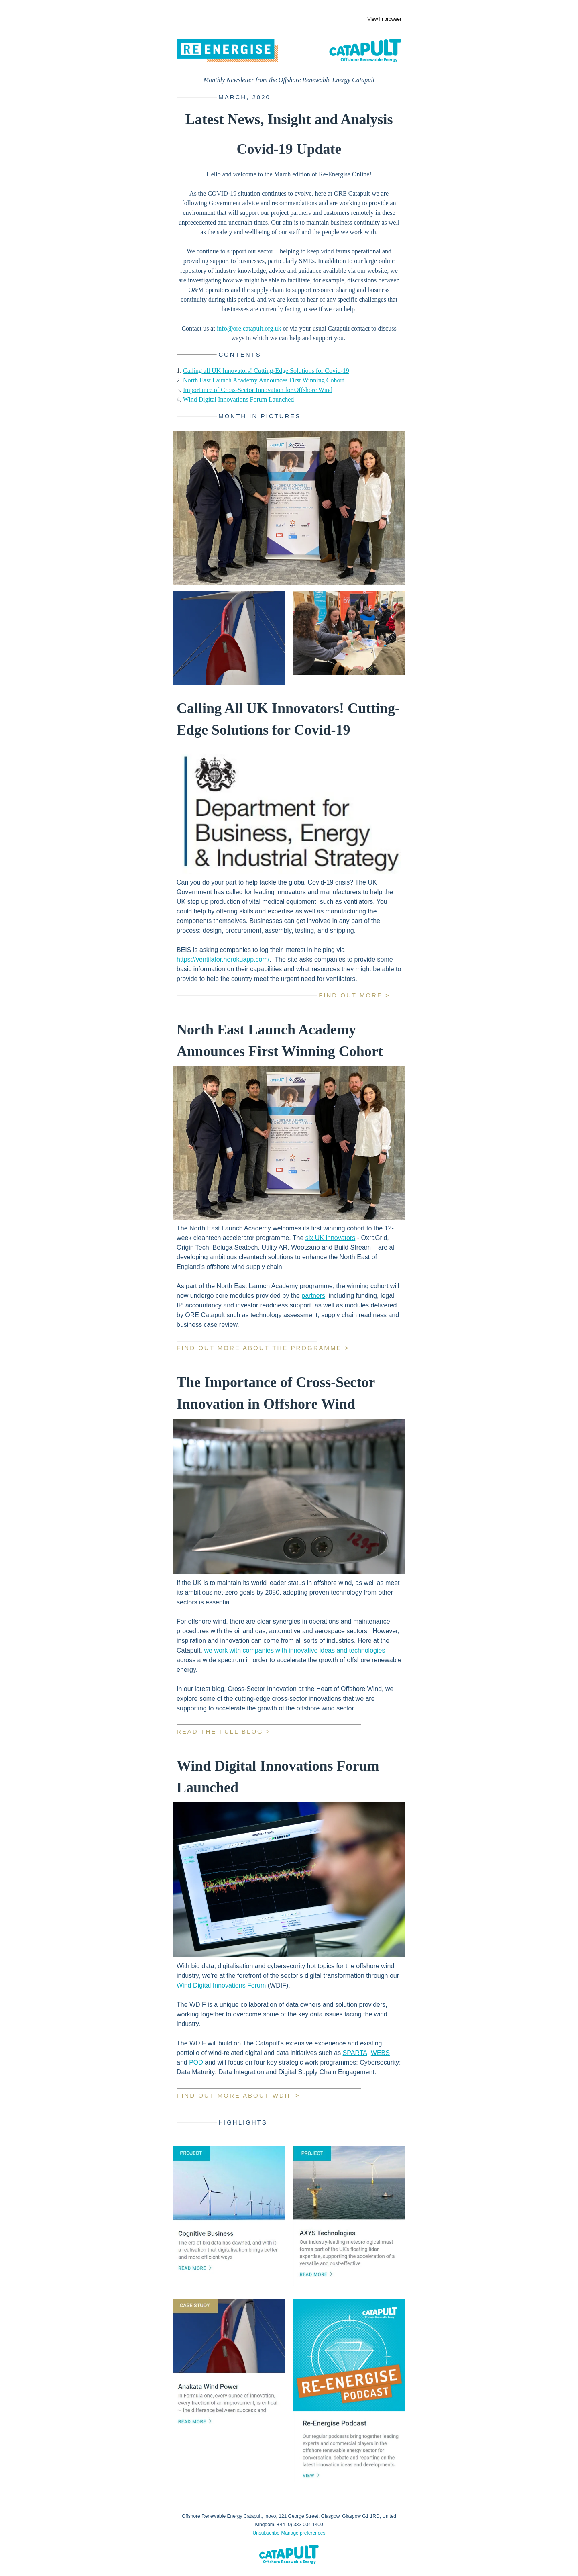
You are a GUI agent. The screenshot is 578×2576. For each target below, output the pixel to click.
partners (313, 1295)
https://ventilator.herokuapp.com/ (223, 959)
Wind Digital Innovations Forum (221, 1985)
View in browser (384, 19)
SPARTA (355, 2052)
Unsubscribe (266, 2533)
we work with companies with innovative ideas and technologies (294, 1650)
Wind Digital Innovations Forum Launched (238, 399)
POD (196, 2062)
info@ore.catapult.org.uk (249, 328)
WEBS (380, 2052)
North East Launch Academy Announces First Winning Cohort (263, 380)
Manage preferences (303, 2533)
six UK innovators (330, 1237)
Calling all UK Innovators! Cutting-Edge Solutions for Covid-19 (266, 370)
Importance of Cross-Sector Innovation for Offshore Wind (257, 389)
